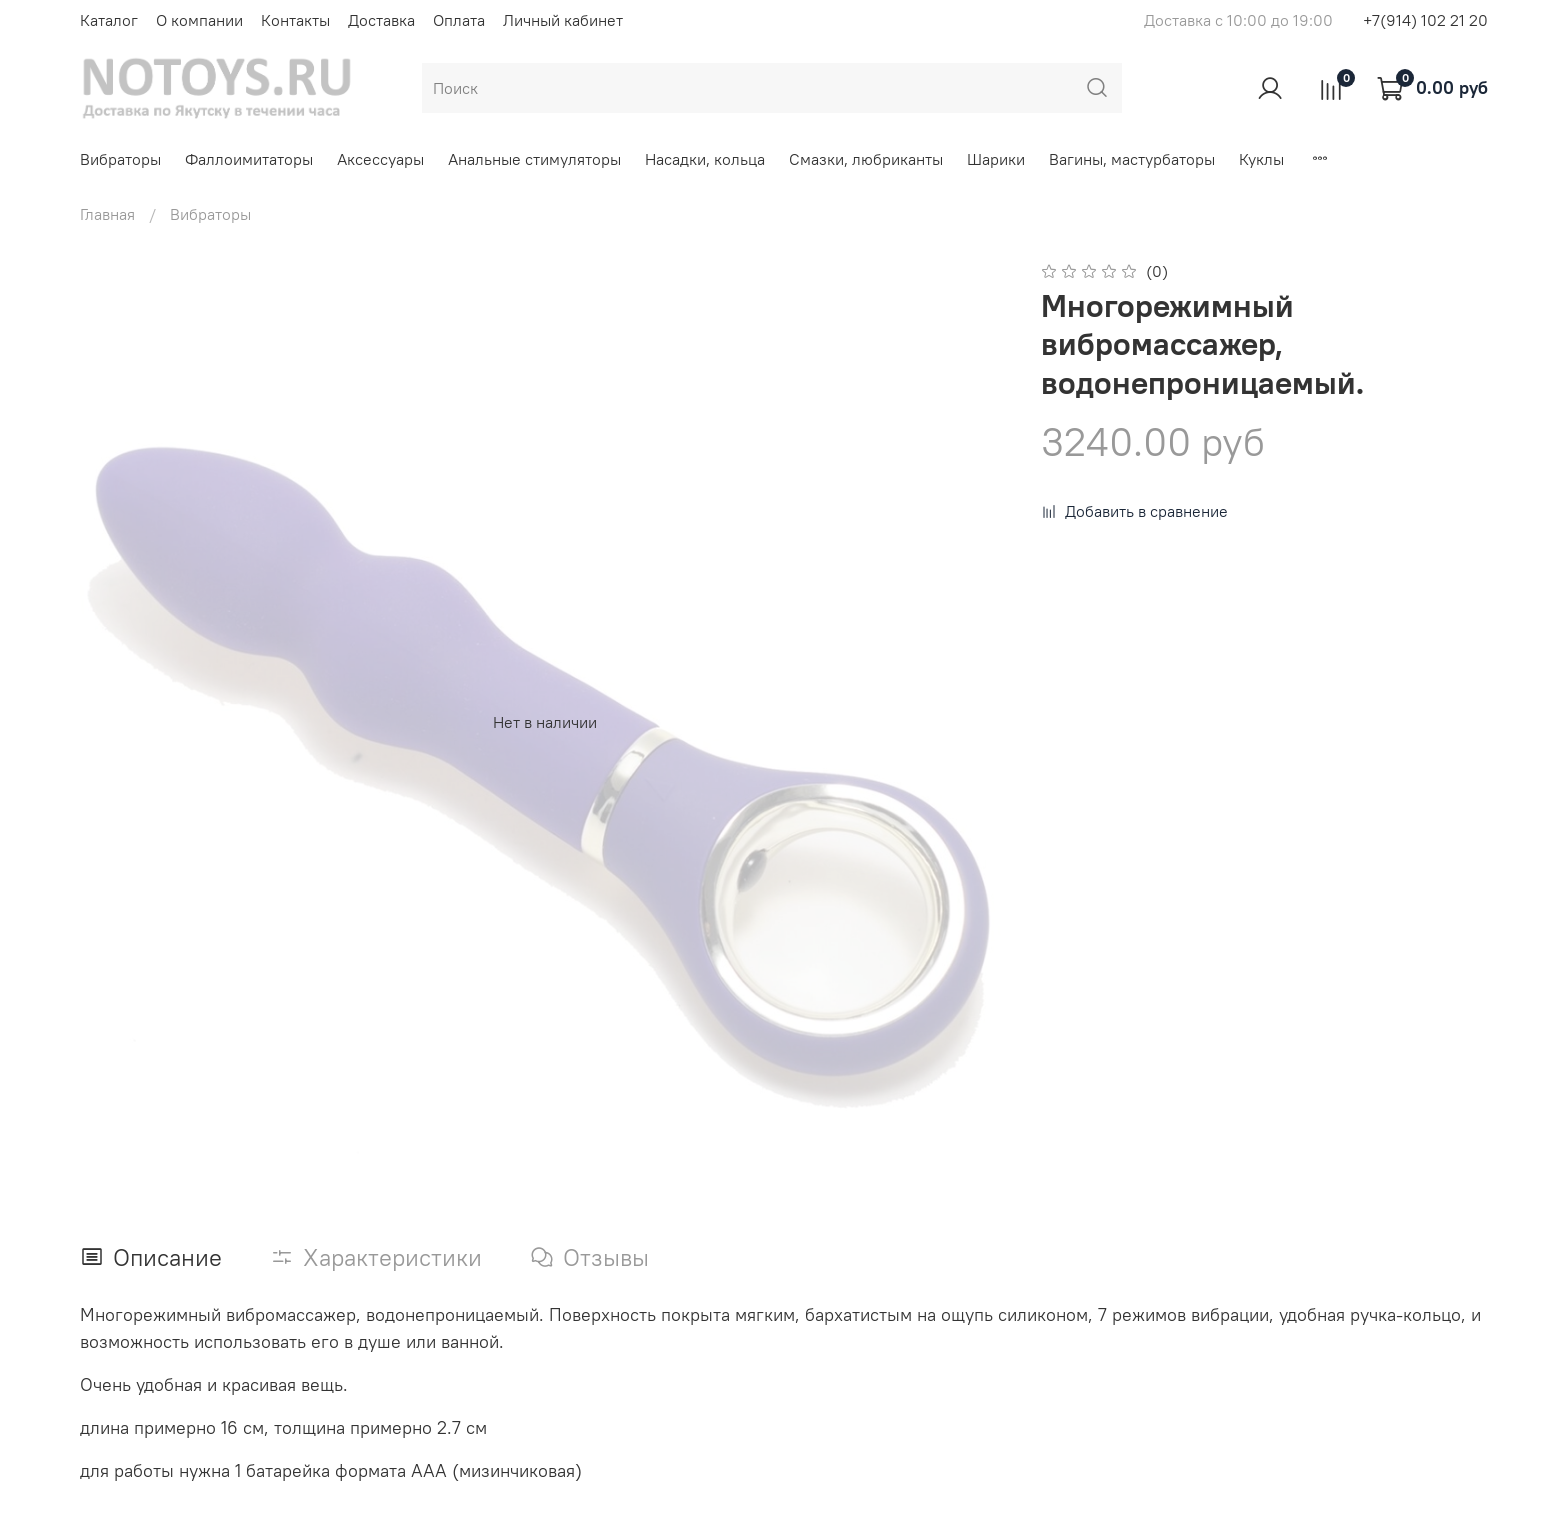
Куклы (1261, 159)
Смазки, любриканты (866, 159)
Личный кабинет (563, 20)
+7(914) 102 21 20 (1425, 20)
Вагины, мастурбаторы (1132, 159)
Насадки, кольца (705, 159)
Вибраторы (120, 159)
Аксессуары (380, 159)
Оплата (459, 20)
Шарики (996, 159)
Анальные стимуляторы (534, 159)
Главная (107, 214)
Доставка (381, 20)
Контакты (295, 20)
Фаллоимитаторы (249, 159)
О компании (199, 20)
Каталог (109, 20)
